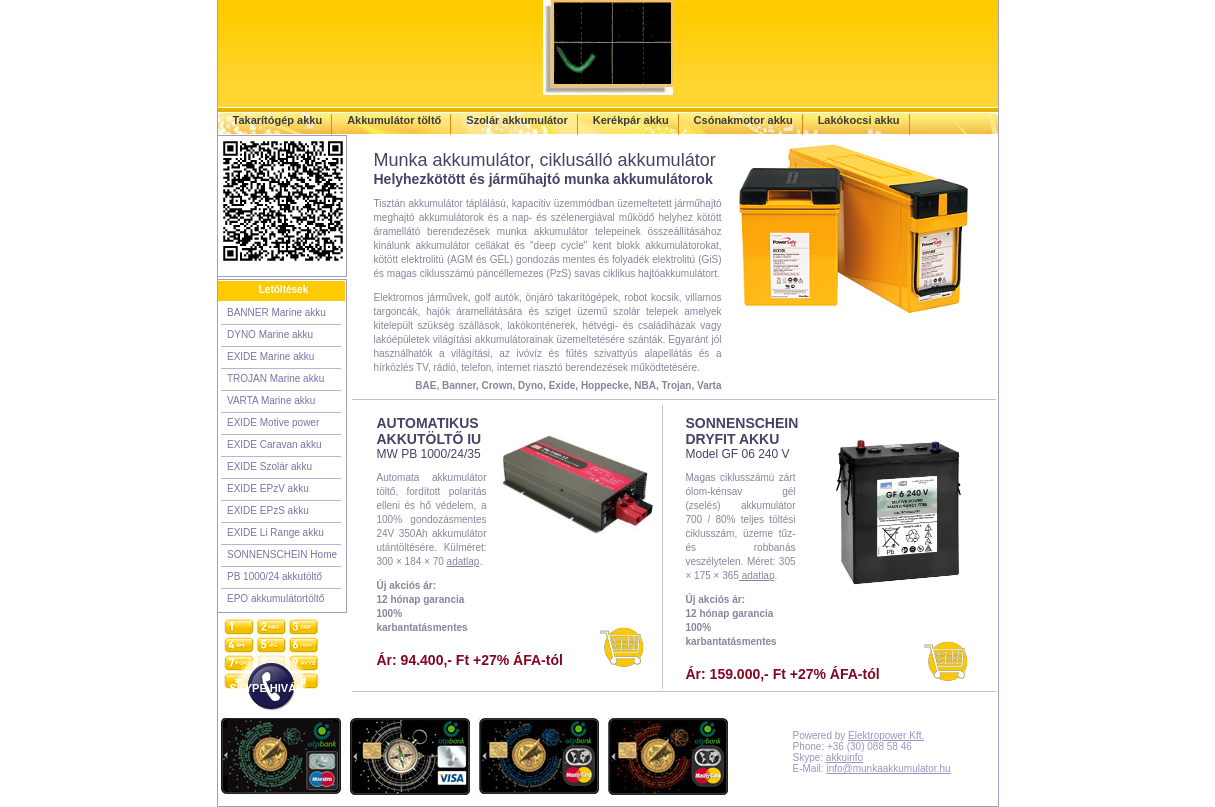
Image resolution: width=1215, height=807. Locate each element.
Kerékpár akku (631, 120)
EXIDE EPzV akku (268, 488)
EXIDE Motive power (273, 422)
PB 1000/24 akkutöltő (274, 576)
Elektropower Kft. (886, 735)
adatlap (463, 561)
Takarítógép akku (278, 120)
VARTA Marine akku (271, 400)
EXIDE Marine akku (270, 356)
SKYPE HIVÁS (267, 688)
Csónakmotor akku (743, 120)
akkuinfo (844, 757)
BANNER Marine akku (276, 312)
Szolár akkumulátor (516, 120)
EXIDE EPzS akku (268, 510)
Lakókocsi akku (859, 120)
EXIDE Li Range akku (275, 532)
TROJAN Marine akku (275, 378)
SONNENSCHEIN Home (282, 554)
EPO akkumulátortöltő (275, 598)
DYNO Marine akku (270, 334)
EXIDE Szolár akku (269, 466)
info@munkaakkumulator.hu (888, 768)
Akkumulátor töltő (394, 120)
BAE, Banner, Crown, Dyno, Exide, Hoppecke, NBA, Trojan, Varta (568, 385)
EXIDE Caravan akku (274, 444)
